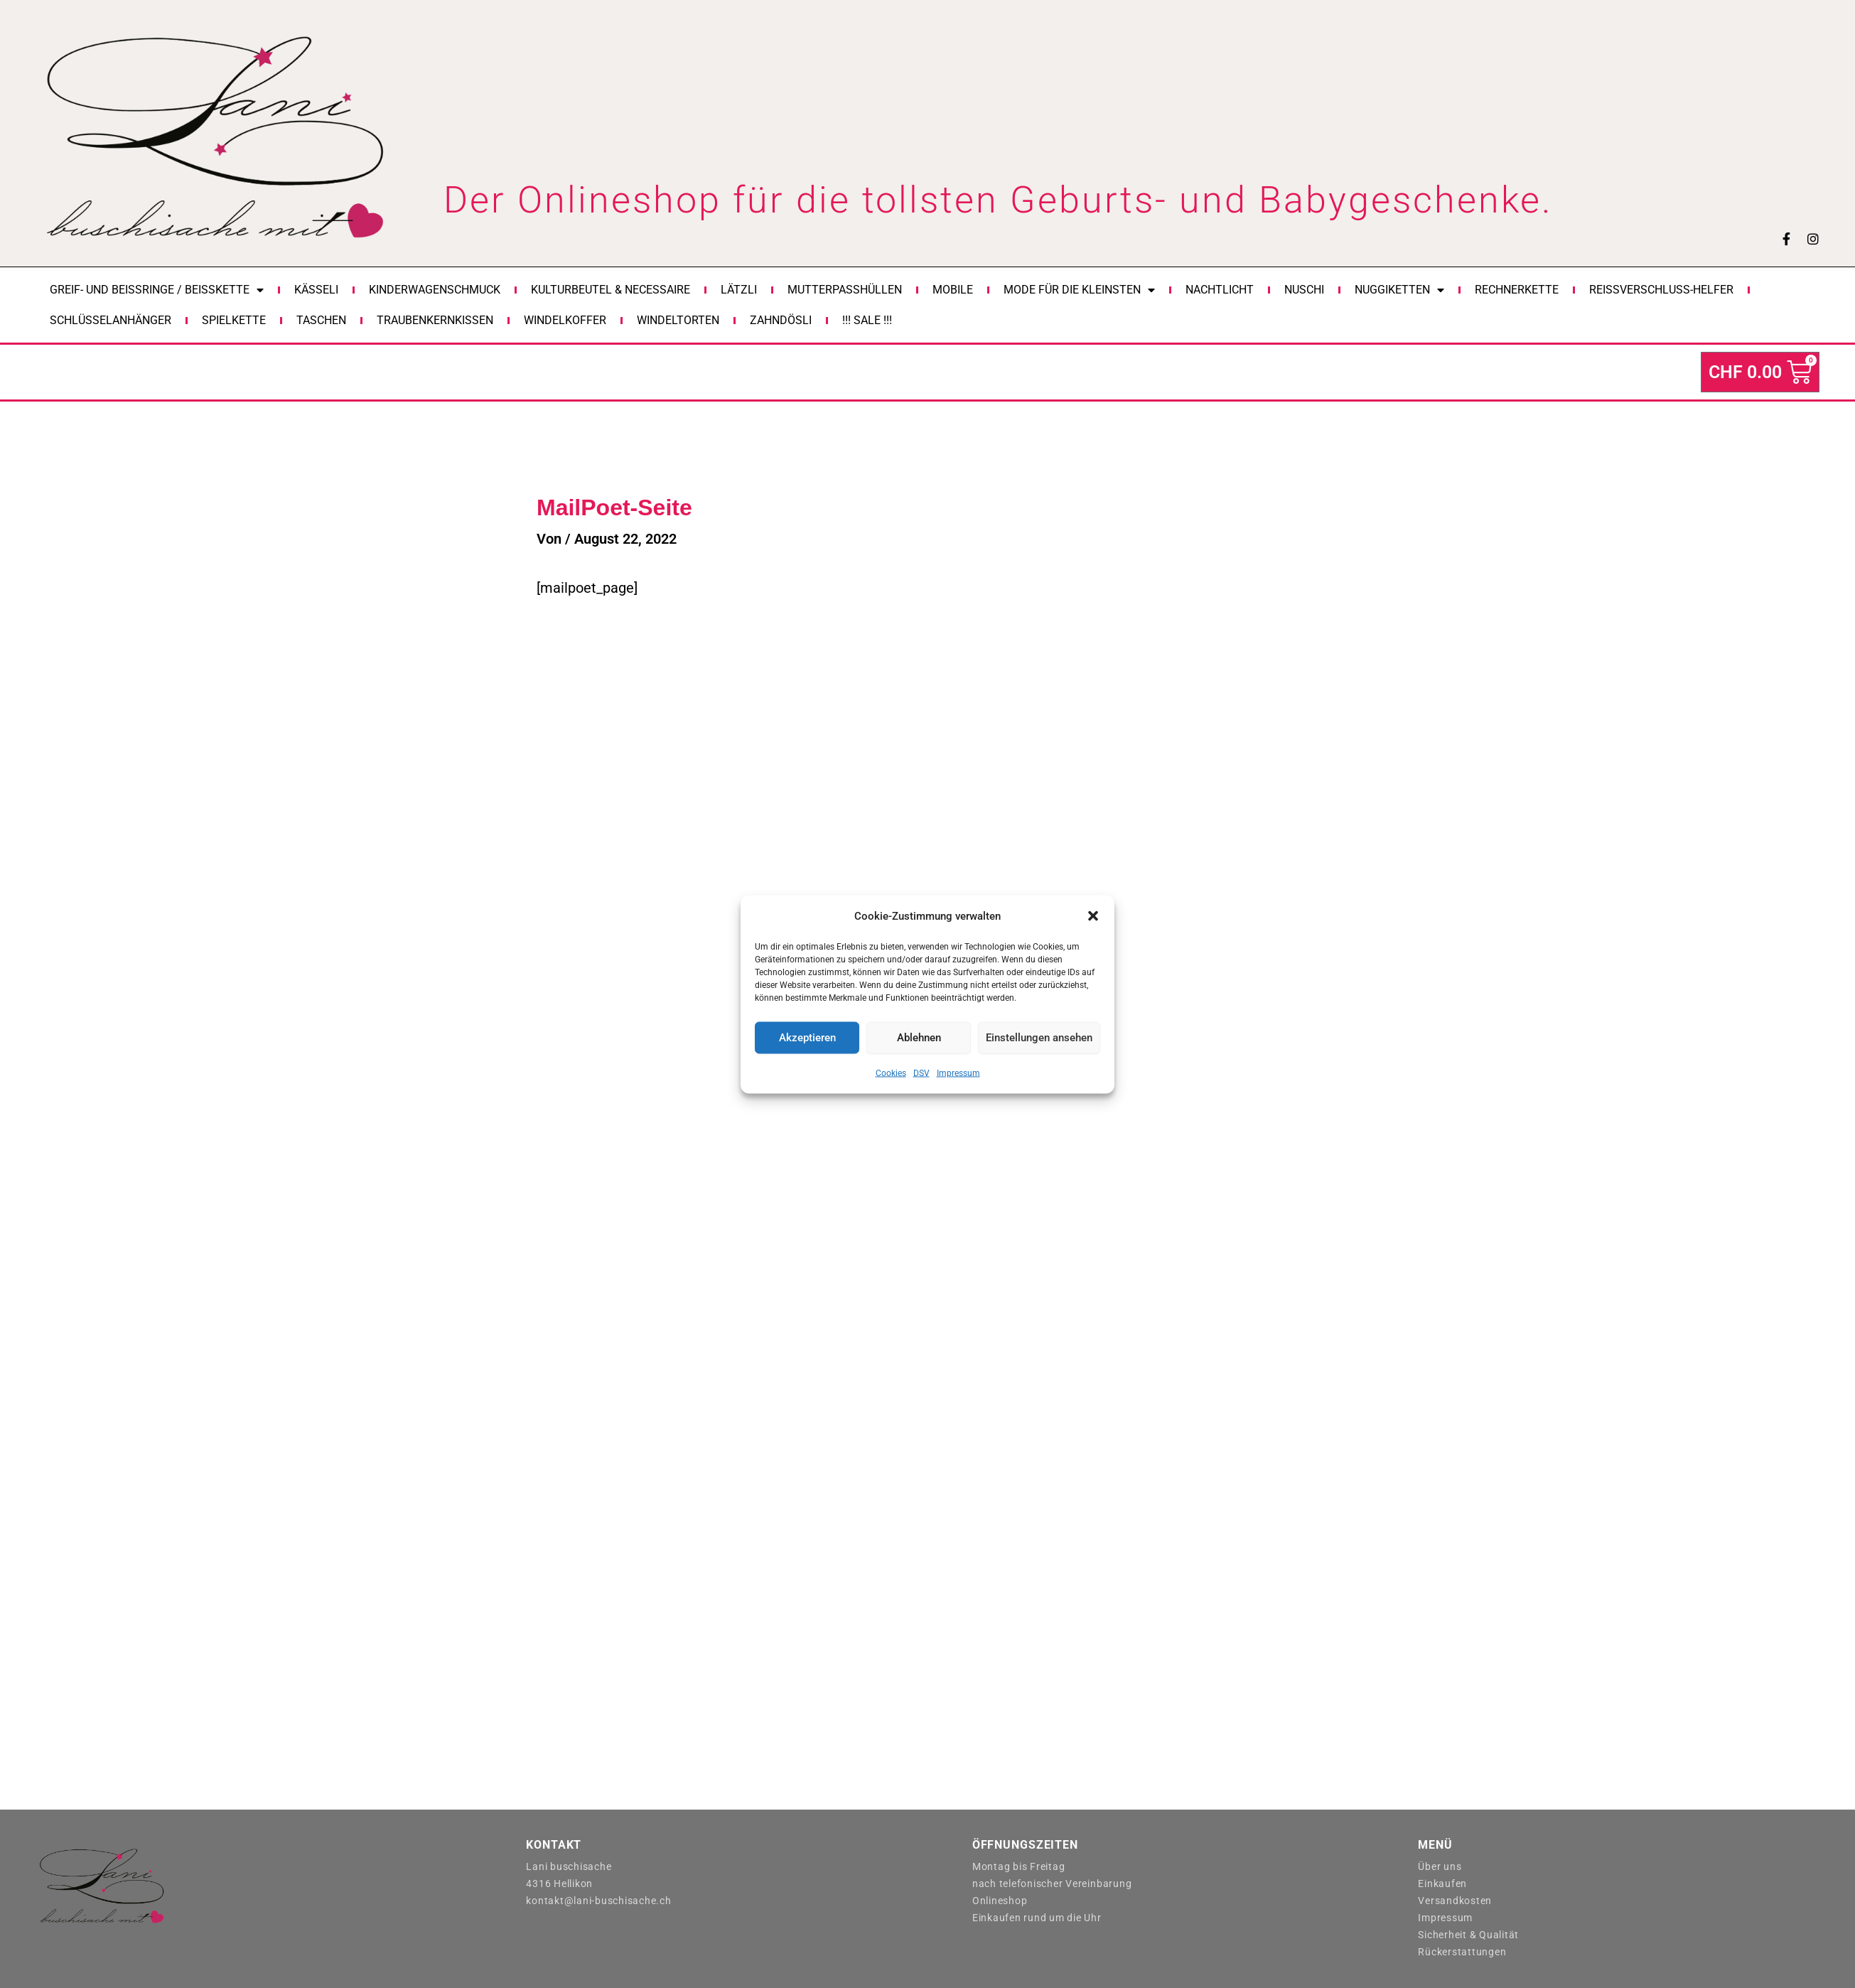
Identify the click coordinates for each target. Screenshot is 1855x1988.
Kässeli (316, 289)
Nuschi (1304, 289)
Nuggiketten (1399, 290)
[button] (1093, 915)
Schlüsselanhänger (110, 320)
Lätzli (739, 289)
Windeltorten (678, 320)
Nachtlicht (1219, 289)
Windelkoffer (565, 320)
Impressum (958, 1073)
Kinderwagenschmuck (434, 289)
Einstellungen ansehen (1039, 1037)
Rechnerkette (1517, 289)
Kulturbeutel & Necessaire (610, 289)
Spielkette (234, 320)
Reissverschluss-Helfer (1661, 289)
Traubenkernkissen (435, 320)
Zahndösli (781, 320)
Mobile (952, 289)
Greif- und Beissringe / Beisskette (157, 290)
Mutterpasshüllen (844, 289)
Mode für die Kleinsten (1079, 290)
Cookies (891, 1073)
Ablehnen (919, 1037)
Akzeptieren (807, 1037)
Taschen (321, 320)
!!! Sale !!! (867, 320)
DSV (921, 1073)
